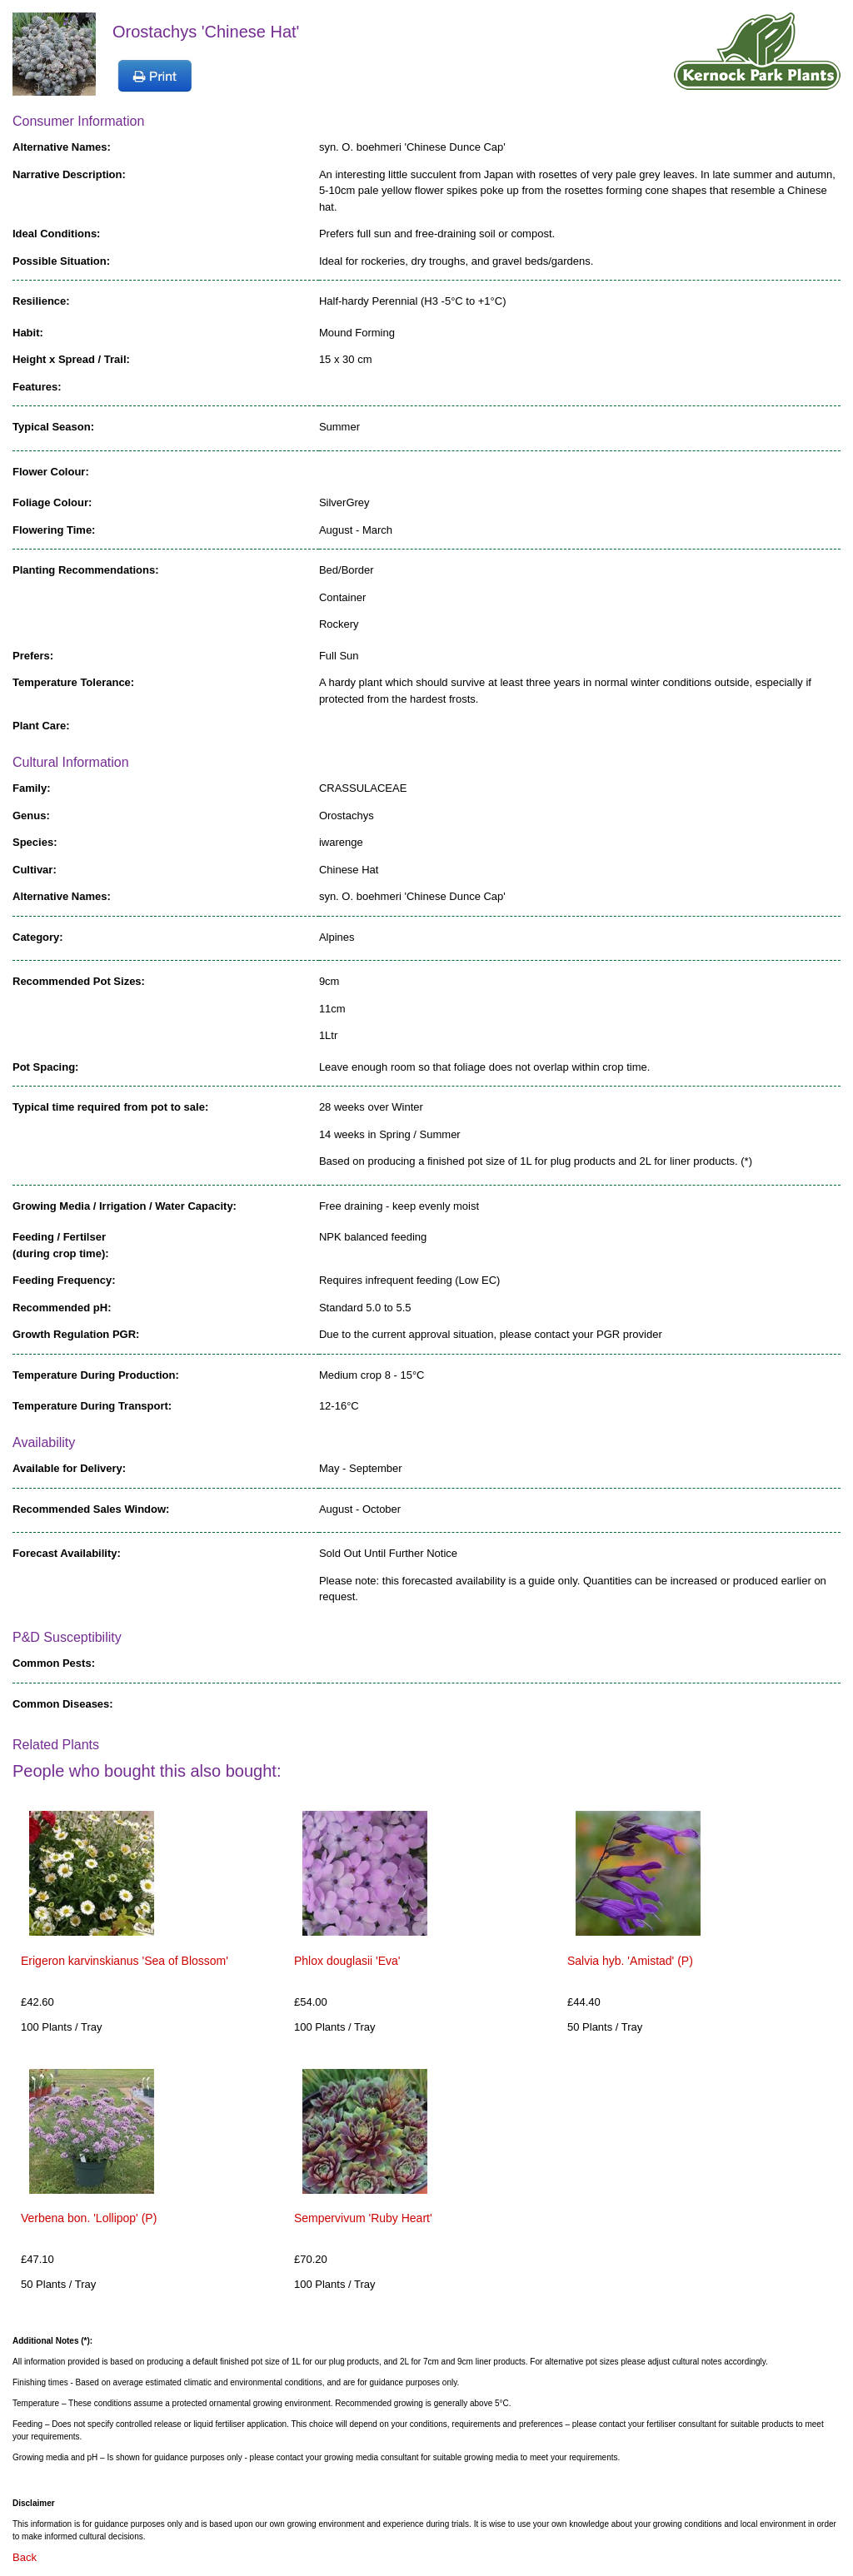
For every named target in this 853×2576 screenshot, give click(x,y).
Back (24, 2557)
